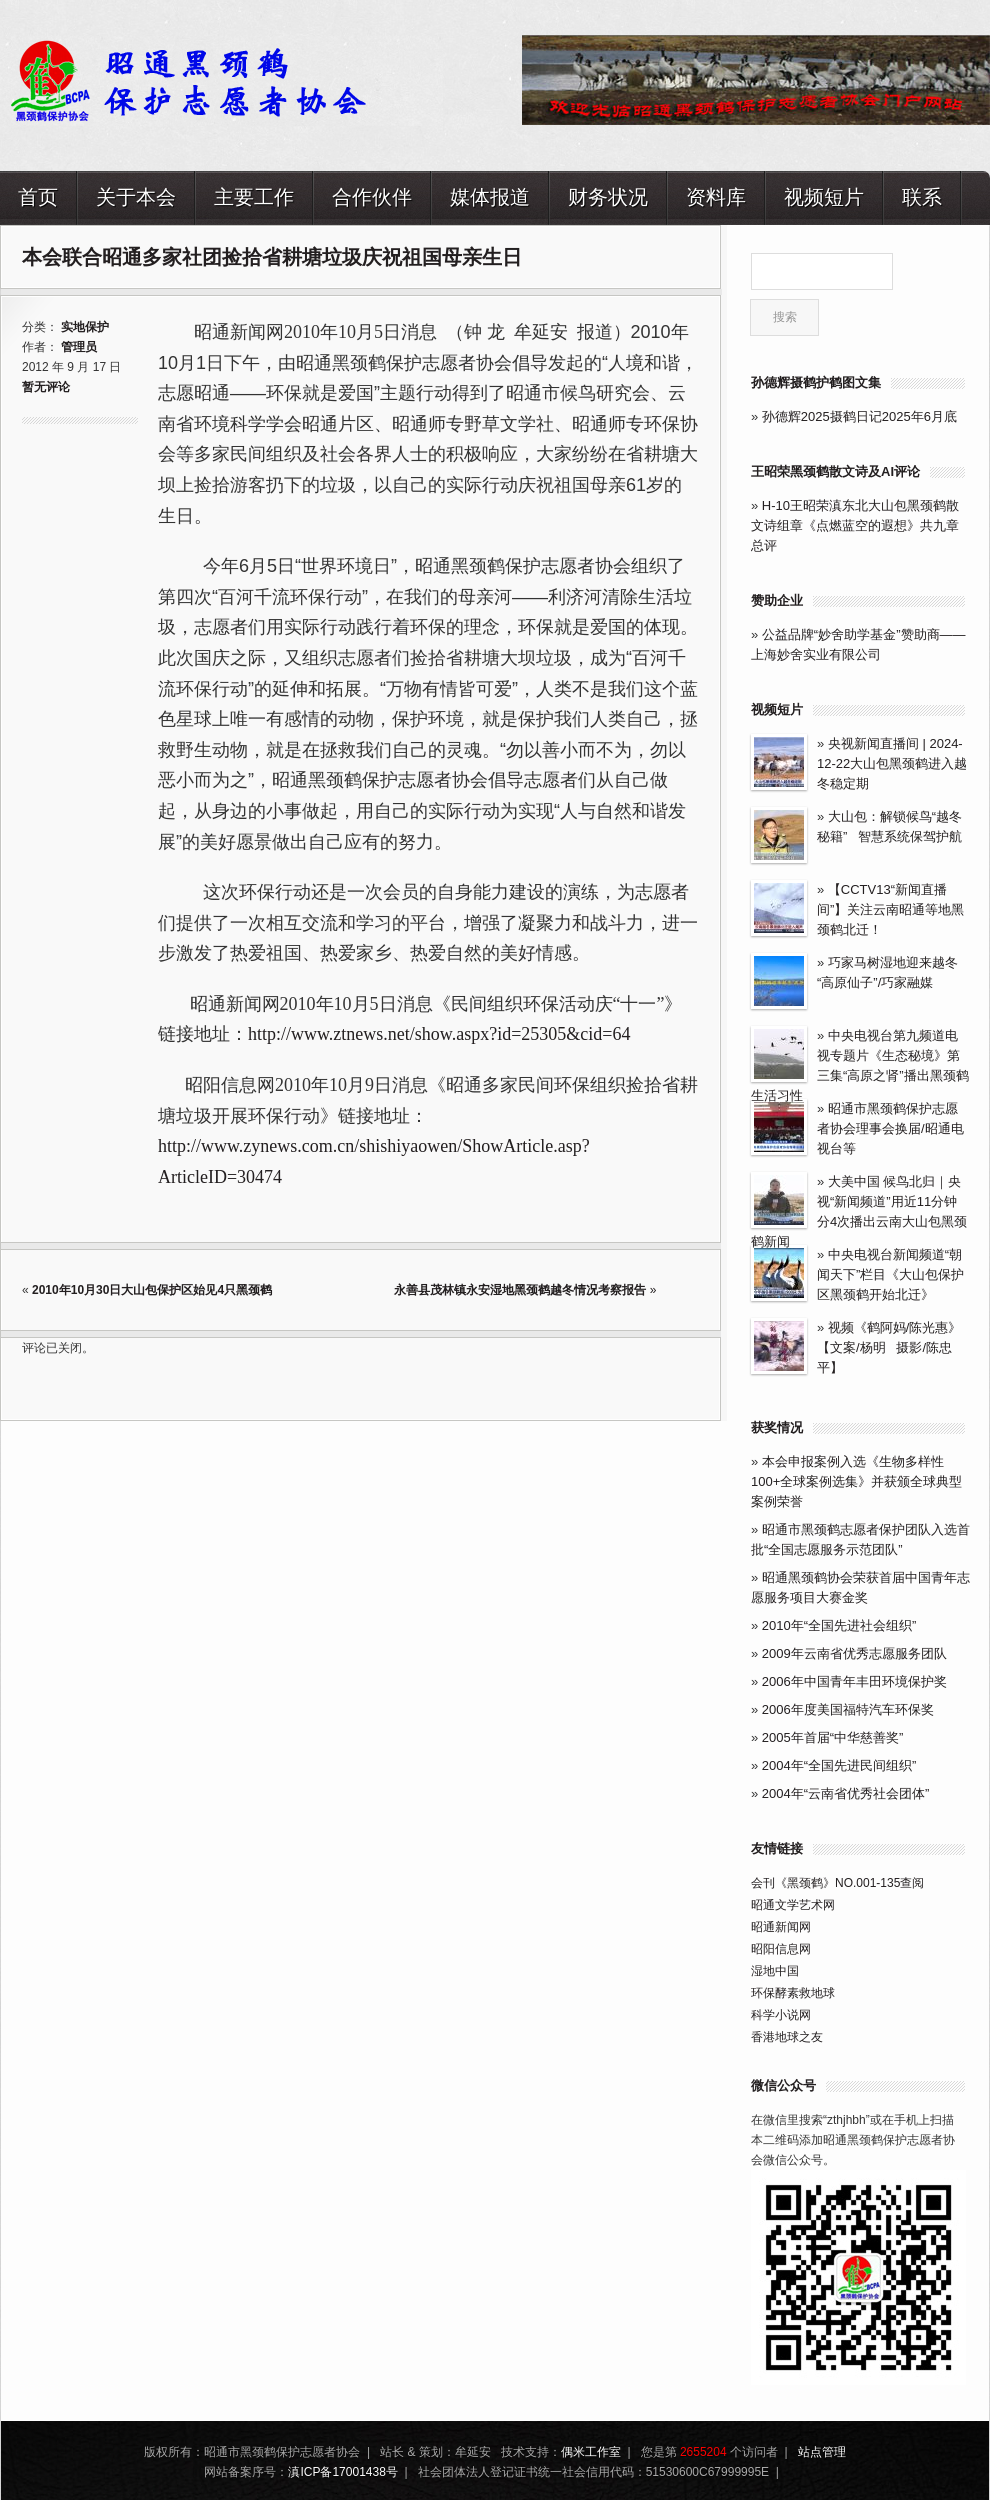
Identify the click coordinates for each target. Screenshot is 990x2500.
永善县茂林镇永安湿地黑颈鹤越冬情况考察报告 (521, 1290)
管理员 (79, 347)
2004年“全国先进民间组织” (839, 1765)
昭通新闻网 (781, 1927)
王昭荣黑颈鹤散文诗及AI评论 (835, 471)
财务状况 (608, 196)
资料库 (716, 196)
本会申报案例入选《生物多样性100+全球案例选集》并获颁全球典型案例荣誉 (856, 1481)
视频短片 (824, 196)
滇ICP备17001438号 (342, 2472)
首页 (38, 196)
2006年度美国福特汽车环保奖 (848, 1709)
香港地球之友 (787, 2037)
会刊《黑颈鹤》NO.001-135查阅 (837, 1883)
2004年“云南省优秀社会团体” (846, 1793)
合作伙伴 (372, 196)
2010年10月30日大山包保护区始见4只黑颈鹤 (152, 1290)
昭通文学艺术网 (793, 1905)
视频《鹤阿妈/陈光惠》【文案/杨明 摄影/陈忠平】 (889, 1347)
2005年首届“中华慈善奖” (833, 1737)
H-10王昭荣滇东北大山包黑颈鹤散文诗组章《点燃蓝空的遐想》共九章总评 (855, 525)
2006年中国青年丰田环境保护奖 (854, 1681)
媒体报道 (490, 196)
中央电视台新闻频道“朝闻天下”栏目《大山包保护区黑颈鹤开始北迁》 (890, 1274)
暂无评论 (46, 387)
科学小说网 (781, 2015)
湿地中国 (775, 1971)
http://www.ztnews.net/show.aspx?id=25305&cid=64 (439, 1034)
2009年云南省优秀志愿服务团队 (854, 1653)
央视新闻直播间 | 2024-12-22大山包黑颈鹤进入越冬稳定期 (892, 763)
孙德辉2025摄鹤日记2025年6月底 (859, 416)
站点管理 (822, 2452)
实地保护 (85, 327)
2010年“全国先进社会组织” (839, 1625)
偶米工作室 (591, 2452)
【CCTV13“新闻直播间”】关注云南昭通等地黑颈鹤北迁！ (890, 909)
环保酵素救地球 (793, 1993)
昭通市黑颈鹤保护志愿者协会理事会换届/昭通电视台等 (890, 1128)
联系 (922, 196)
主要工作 (254, 196)
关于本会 (136, 196)
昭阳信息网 (781, 1949)
